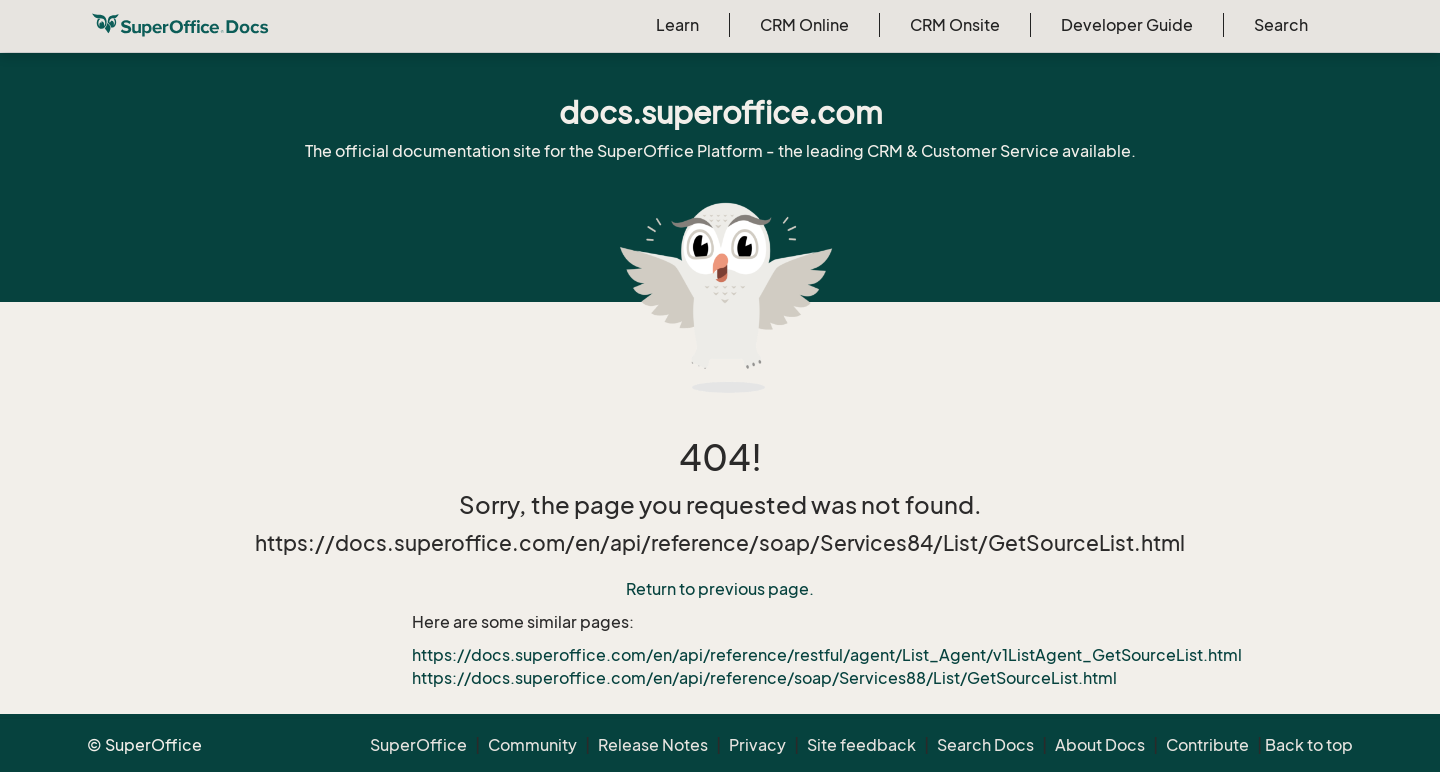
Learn (677, 25)
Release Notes (653, 745)
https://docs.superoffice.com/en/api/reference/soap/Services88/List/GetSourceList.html (764, 678)
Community (532, 745)
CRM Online (804, 25)
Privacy (757, 745)
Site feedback (861, 745)
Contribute (1207, 745)
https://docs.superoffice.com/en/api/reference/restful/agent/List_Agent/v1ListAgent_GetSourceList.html (827, 655)
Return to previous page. (720, 589)
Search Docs (985, 745)
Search (1281, 25)
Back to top (1309, 745)
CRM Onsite (955, 25)
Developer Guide (1127, 25)
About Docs (1100, 745)
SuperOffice (418, 745)
